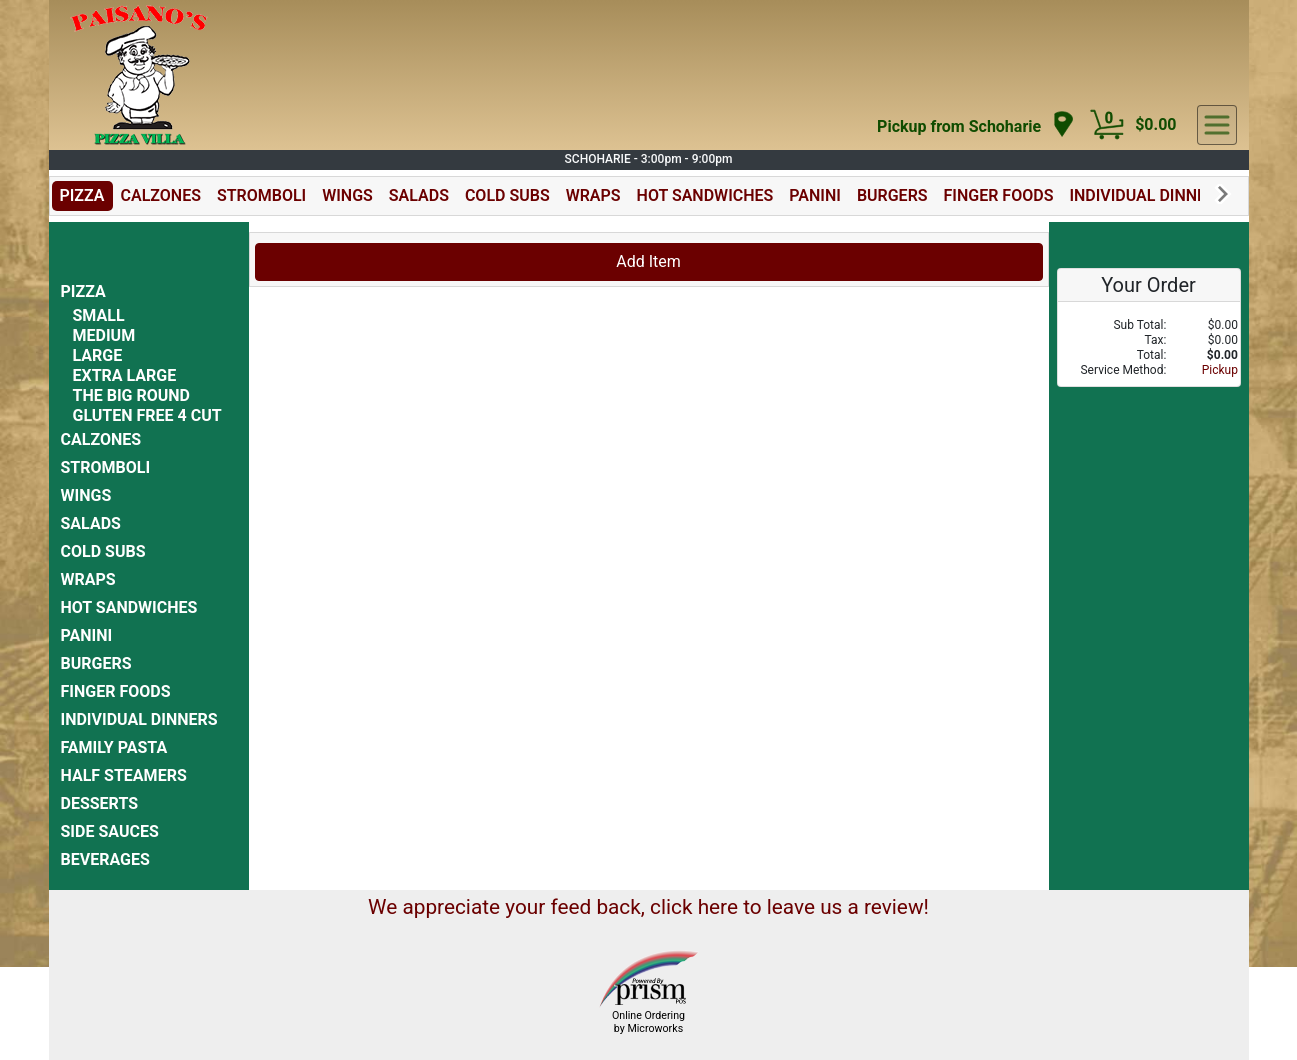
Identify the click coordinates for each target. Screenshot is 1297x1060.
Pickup (1220, 370)
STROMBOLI (261, 195)
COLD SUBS (507, 195)
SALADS (419, 195)
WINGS (347, 195)
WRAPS (593, 195)
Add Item (648, 261)
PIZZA (82, 195)
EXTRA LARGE (125, 375)
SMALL (99, 315)
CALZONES (161, 195)
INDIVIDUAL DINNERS (1147, 195)
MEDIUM (104, 335)
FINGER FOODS (999, 195)
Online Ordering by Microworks (648, 1022)
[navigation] (976, 125)
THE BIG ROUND (131, 395)
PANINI (815, 195)
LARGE (98, 355)
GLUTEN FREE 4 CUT (147, 415)
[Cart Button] (1107, 125)
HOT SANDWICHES (705, 195)
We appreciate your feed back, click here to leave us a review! (648, 907)
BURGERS (892, 195)
